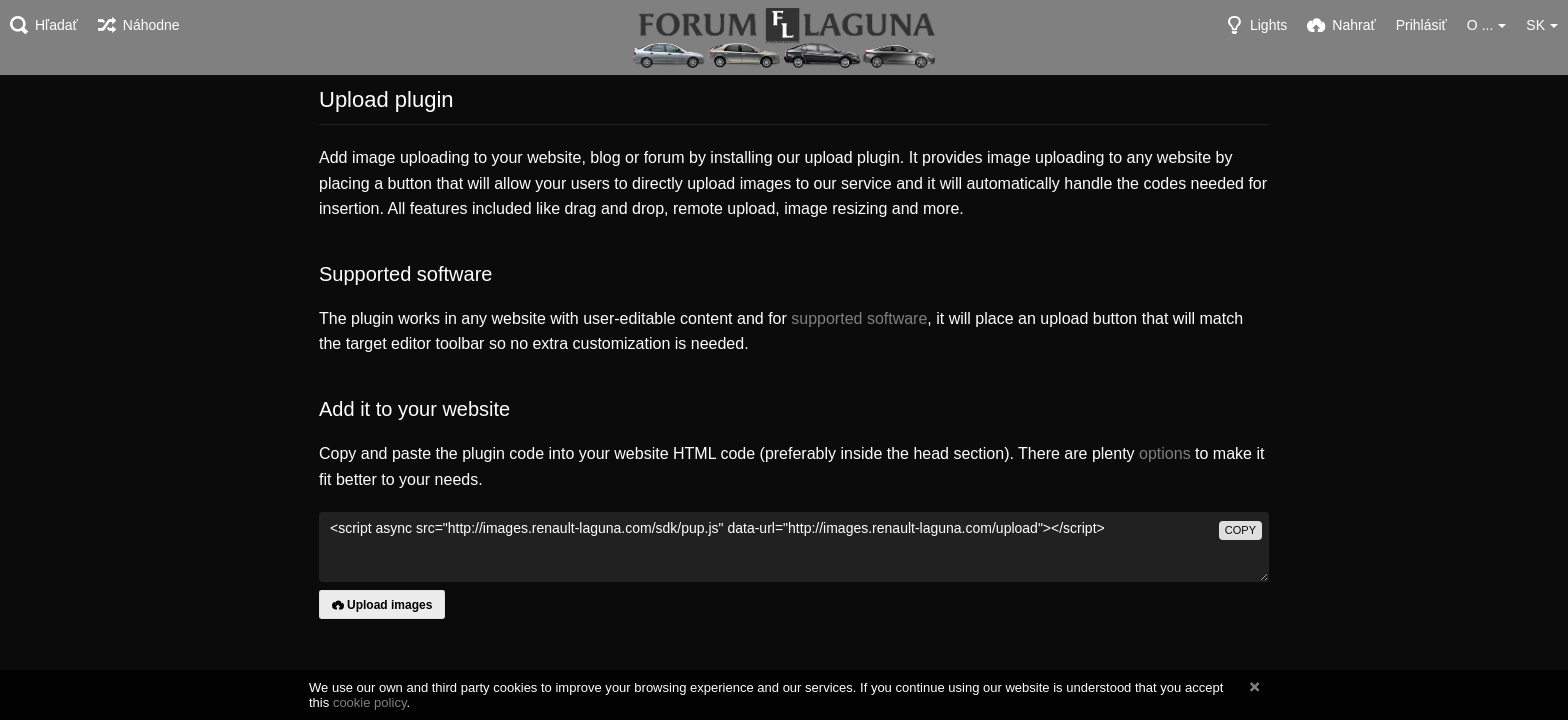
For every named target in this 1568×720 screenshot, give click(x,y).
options (1165, 453)
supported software (859, 318)
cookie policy (370, 702)
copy (1240, 530)
